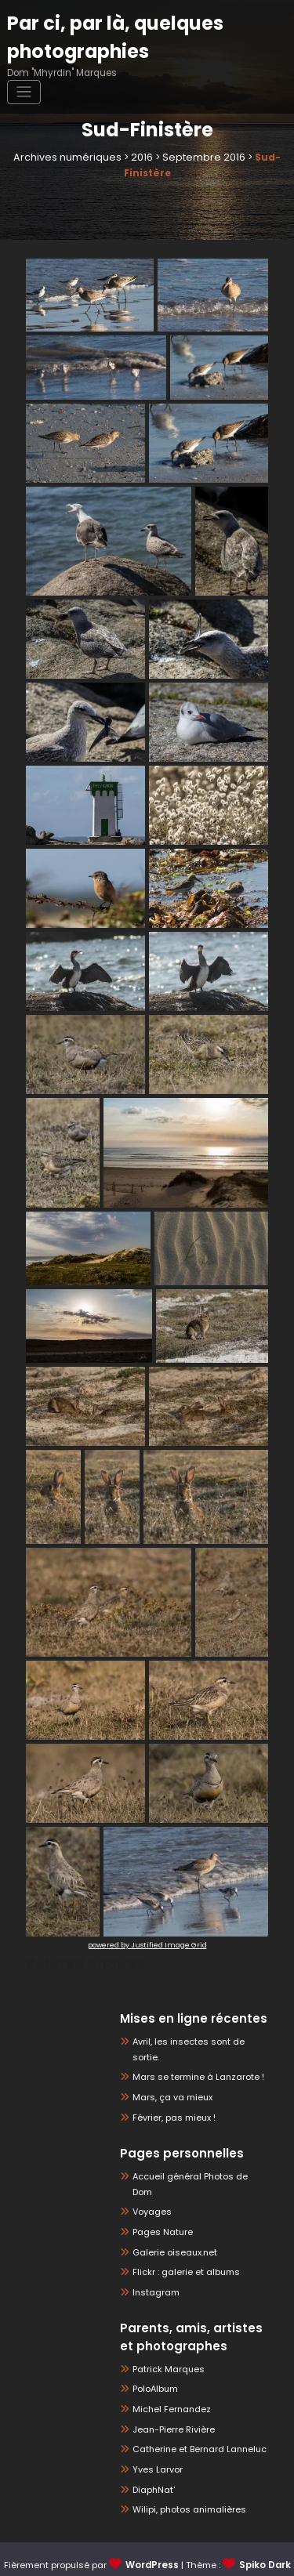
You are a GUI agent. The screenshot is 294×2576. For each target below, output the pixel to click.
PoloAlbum (154, 2358)
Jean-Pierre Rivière (170, 2399)
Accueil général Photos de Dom (196, 2161)
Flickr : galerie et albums (183, 2242)
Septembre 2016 (200, 157)
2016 (142, 157)
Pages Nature (160, 2201)
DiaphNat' (152, 2459)
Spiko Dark (264, 2534)
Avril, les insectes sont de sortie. (197, 2041)
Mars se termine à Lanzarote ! (193, 2061)
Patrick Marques (165, 2339)
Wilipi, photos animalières (185, 2480)
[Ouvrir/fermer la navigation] (24, 89)
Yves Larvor (156, 2440)
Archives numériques (71, 157)
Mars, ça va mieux (169, 2082)
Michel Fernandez (168, 2379)
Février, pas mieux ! (172, 2101)
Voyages (150, 2181)
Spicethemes (164, 2555)
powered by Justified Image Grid (147, 1944)
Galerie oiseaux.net (171, 2221)
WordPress (152, 2534)
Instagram (154, 2262)
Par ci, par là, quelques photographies (109, 35)
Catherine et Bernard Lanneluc (195, 2420)
